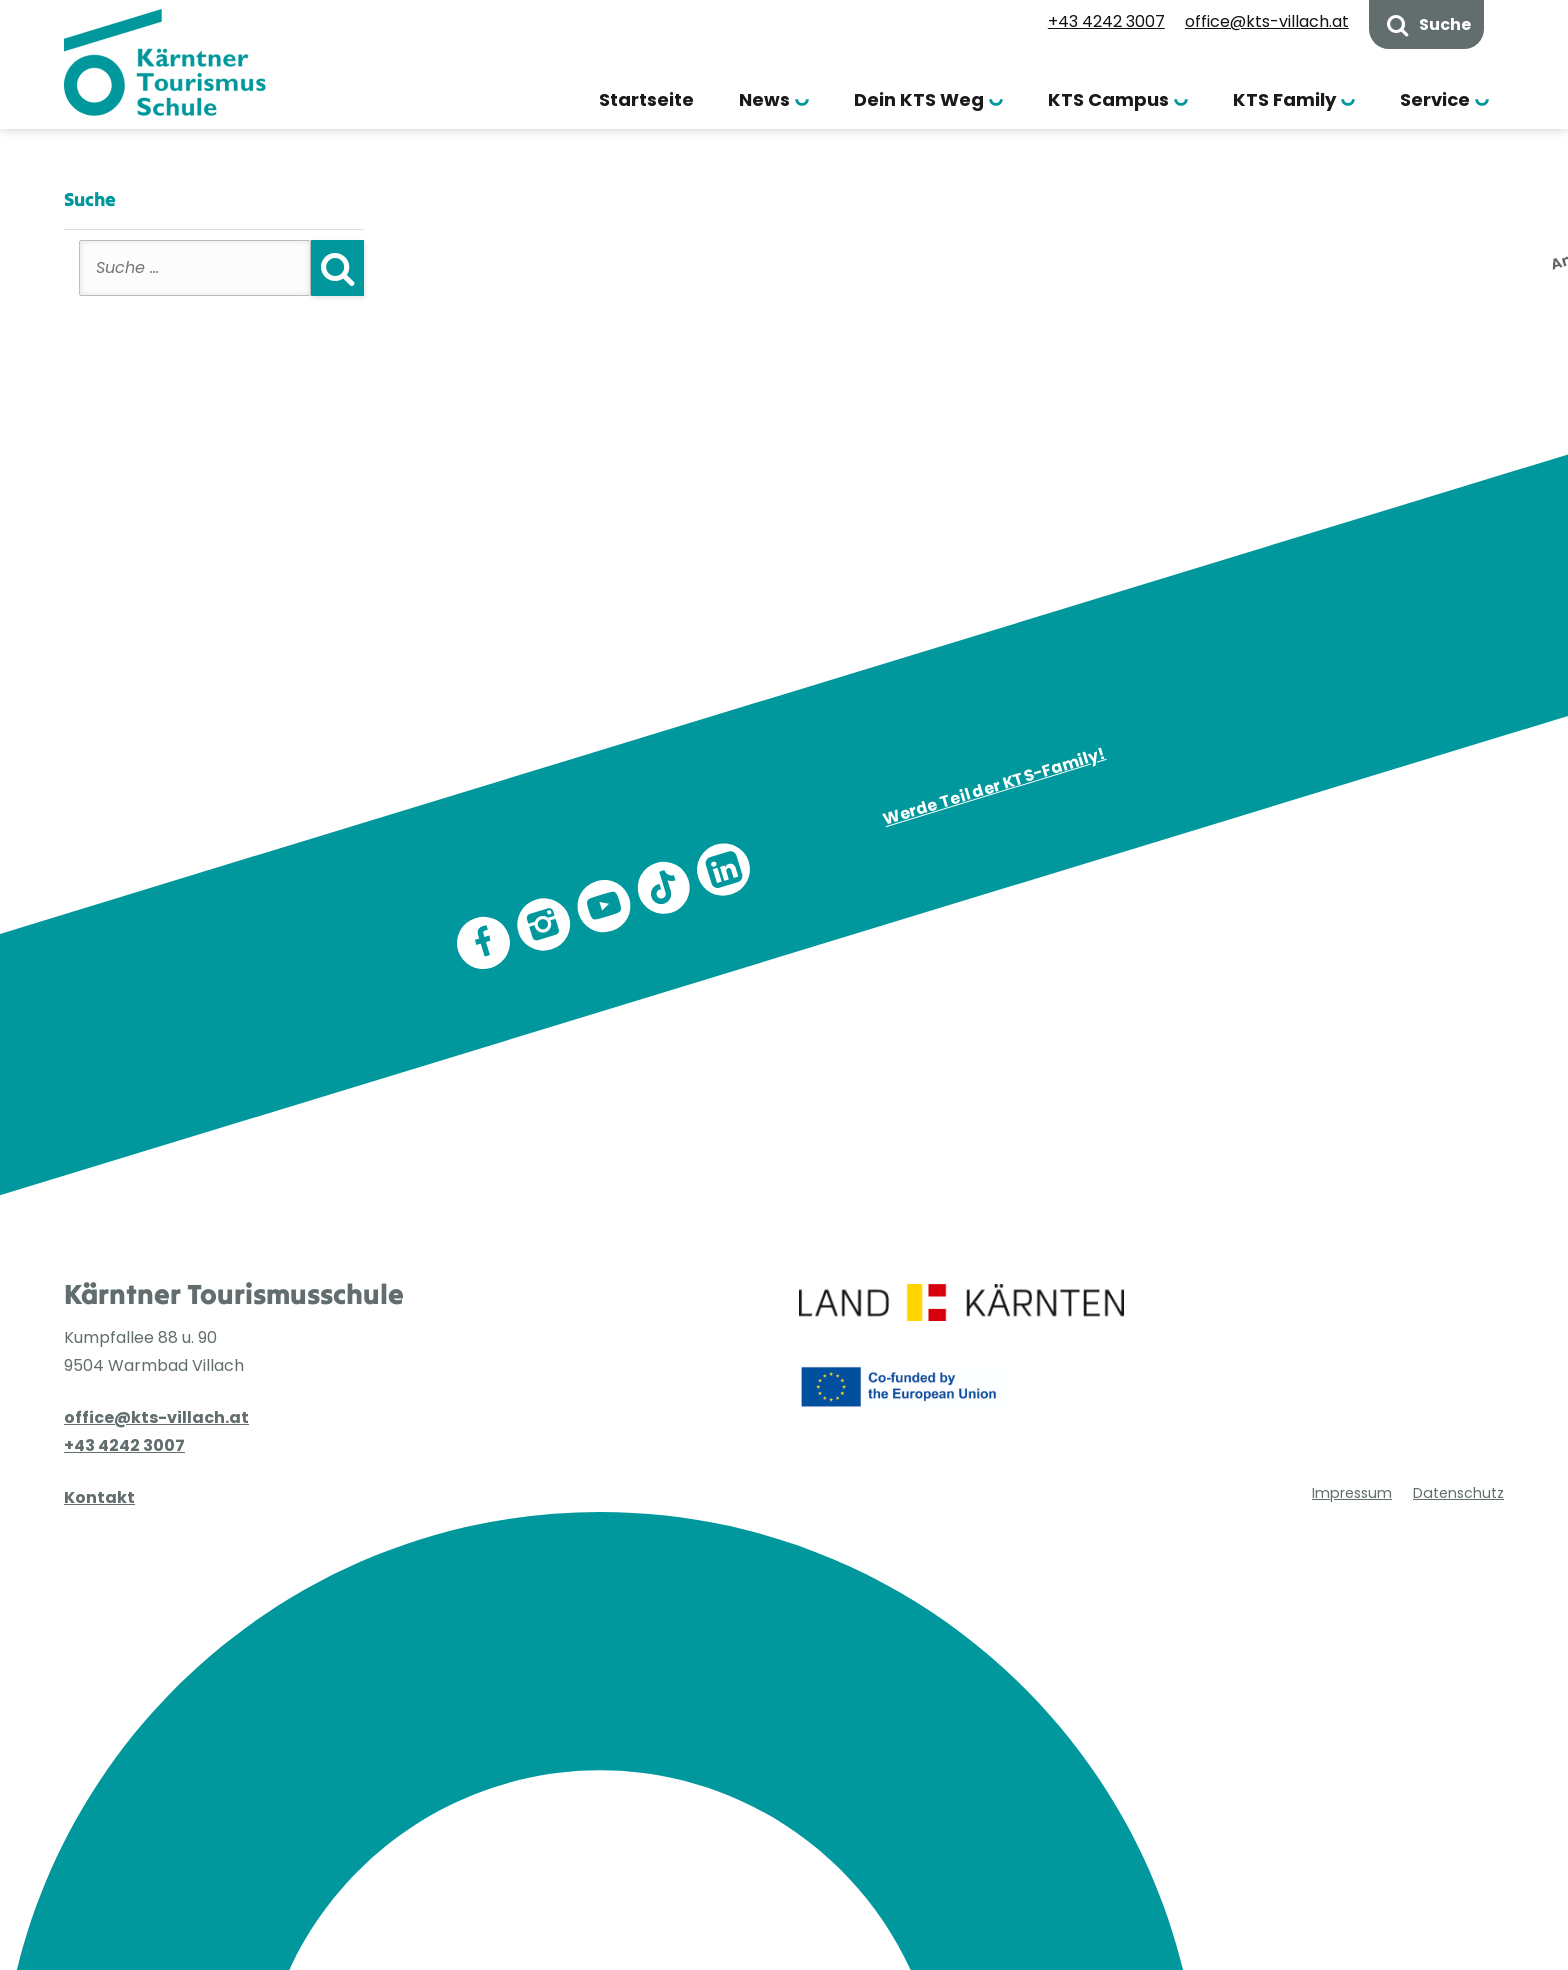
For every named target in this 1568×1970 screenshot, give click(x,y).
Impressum (1352, 1493)
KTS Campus (1108, 99)
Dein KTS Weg (919, 99)
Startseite (646, 99)
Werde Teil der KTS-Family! (995, 786)
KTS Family (1284, 99)
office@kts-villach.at (1267, 21)
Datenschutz (1458, 1493)
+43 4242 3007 (1106, 21)
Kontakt (99, 1497)
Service (1435, 99)
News (764, 99)
